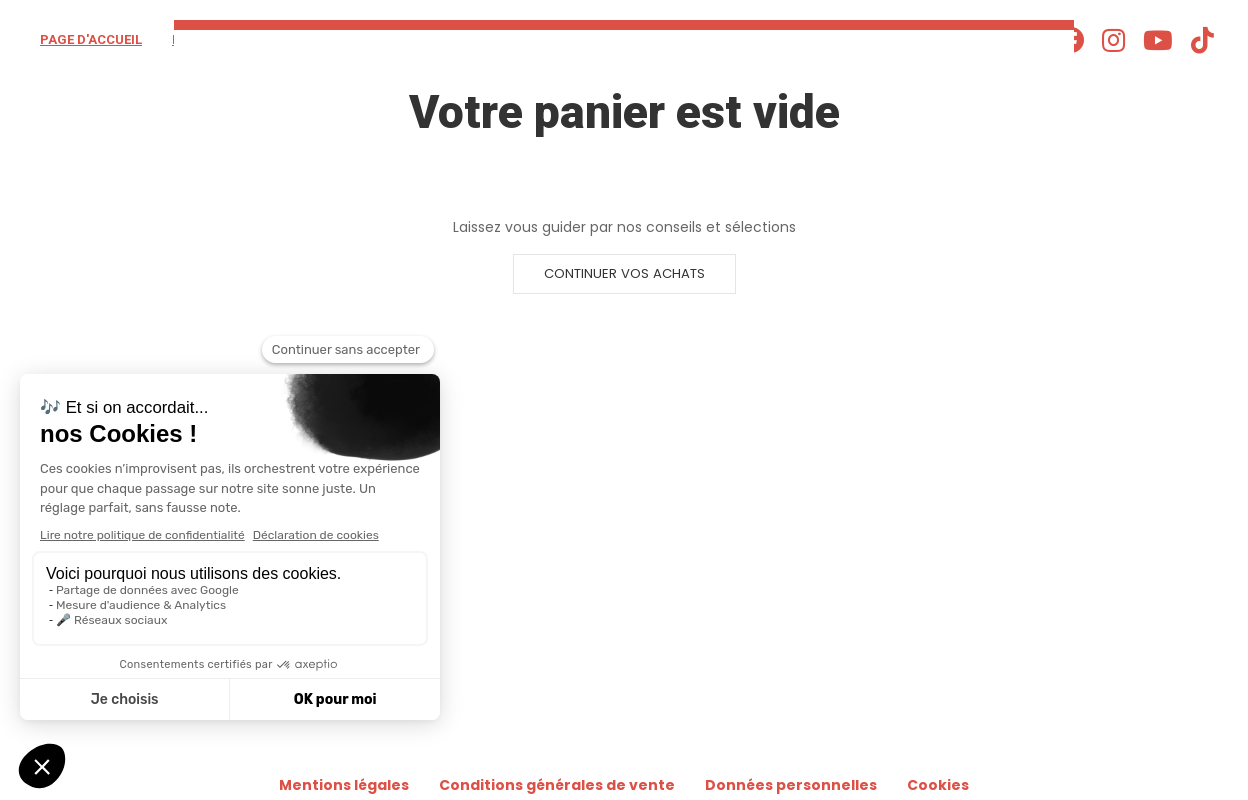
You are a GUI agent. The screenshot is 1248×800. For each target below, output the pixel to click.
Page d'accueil (91, 39)
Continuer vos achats (624, 273)
